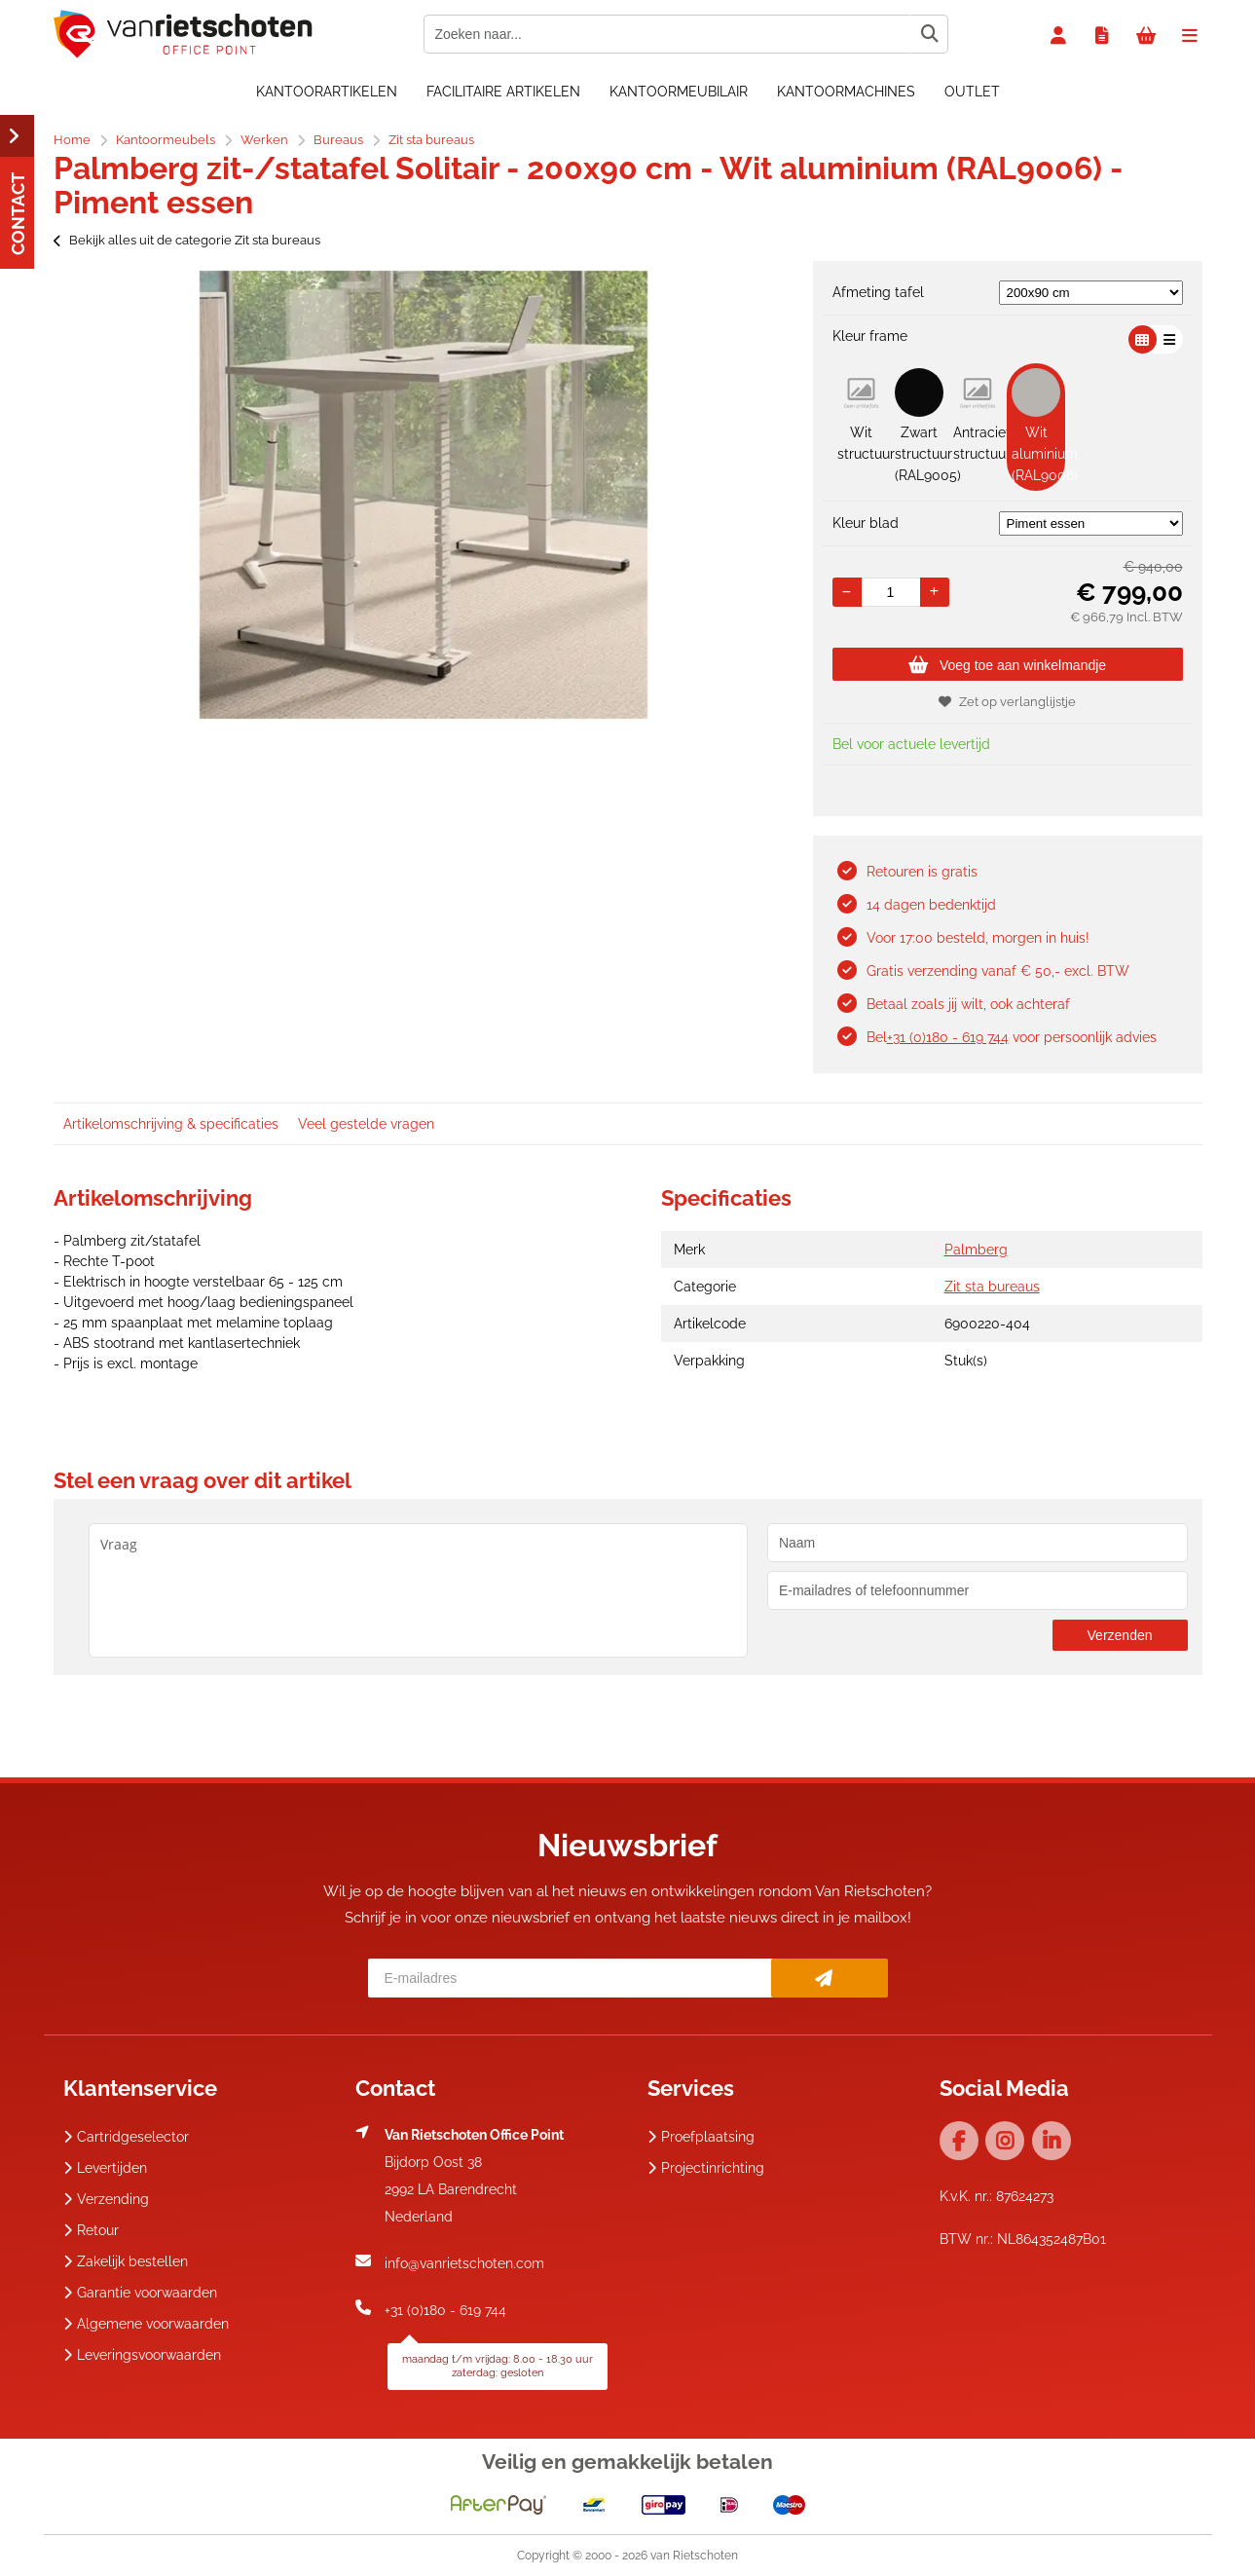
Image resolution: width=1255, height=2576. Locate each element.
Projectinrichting (705, 2168)
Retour (91, 2230)
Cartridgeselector (126, 2137)
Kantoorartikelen (326, 91)
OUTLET (972, 91)
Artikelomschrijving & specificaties (170, 1124)
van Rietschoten (694, 2555)
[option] (424, 494)
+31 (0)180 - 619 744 (948, 1037)
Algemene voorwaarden (146, 2324)
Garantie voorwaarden (140, 2292)
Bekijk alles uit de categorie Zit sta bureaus (187, 240)
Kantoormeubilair (678, 91)
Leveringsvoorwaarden (142, 2355)
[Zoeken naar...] (928, 34)
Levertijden (105, 2168)
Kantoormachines (846, 91)
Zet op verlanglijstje (1007, 701)
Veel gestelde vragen (366, 1124)
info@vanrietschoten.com (464, 2263)
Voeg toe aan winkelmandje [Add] (1007, 665)
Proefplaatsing (701, 2137)
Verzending (106, 2199)
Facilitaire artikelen (503, 91)
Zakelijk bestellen (125, 2261)
